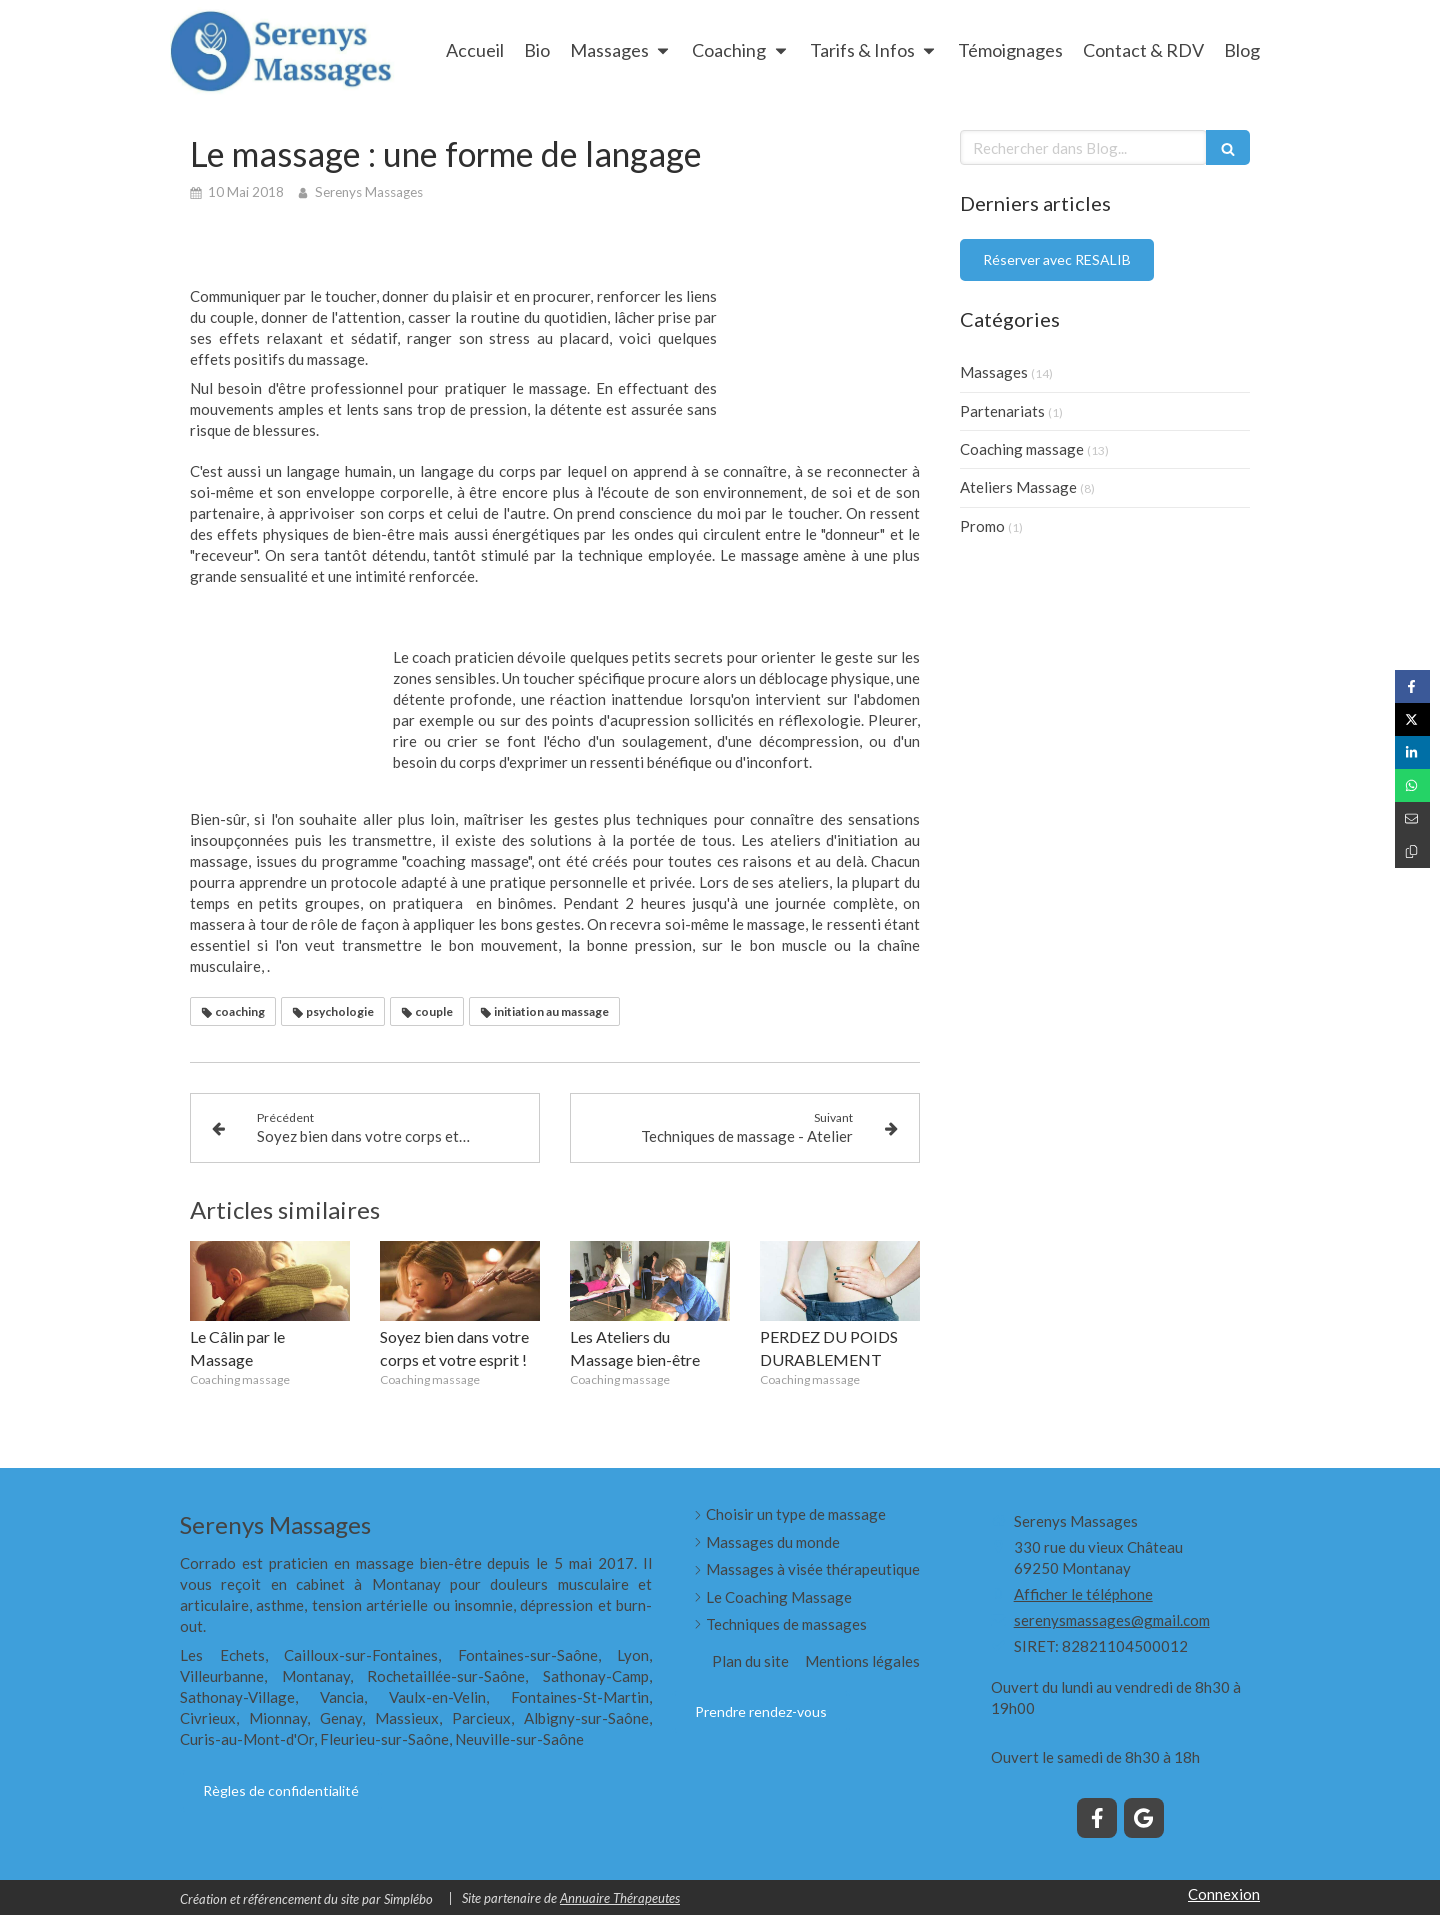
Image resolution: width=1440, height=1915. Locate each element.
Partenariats (1002, 411)
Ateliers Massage (1018, 487)
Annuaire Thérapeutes (620, 1898)
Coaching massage (1022, 449)
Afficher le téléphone (1083, 1594)
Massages (994, 372)
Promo (982, 526)
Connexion (1224, 1894)
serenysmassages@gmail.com (1112, 1620)
